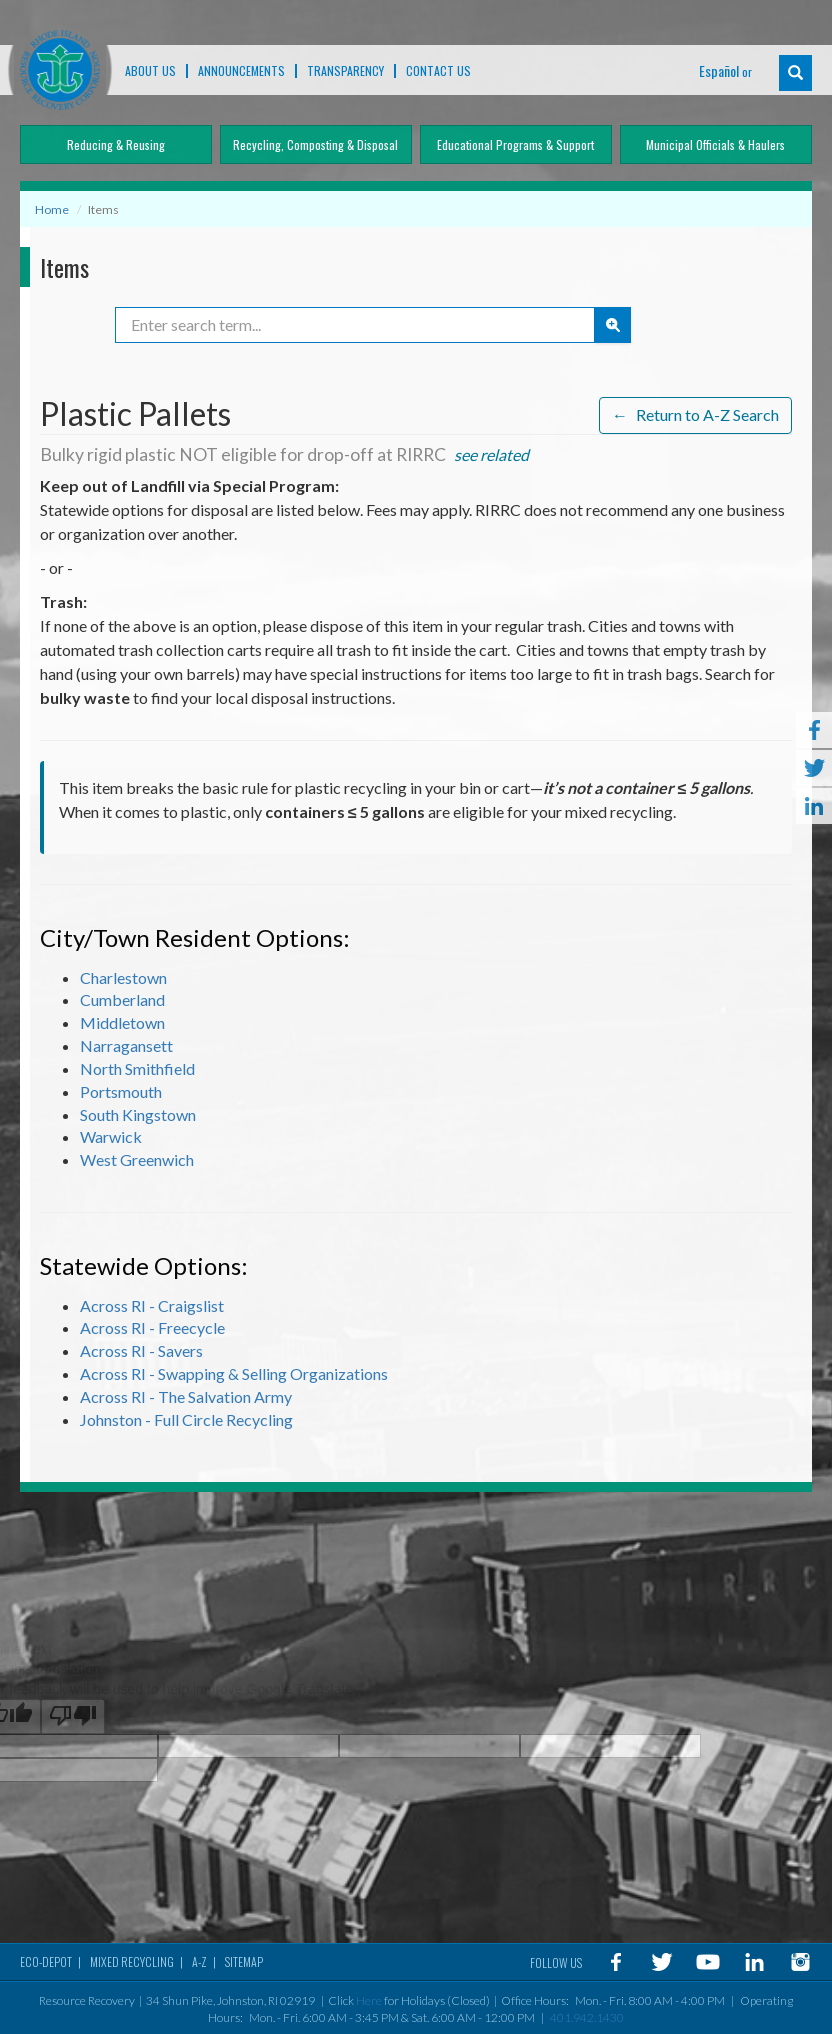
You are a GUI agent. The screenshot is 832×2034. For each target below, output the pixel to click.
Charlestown (123, 972)
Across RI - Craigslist (152, 1300)
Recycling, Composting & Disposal (315, 144)
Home (52, 209)
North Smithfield (137, 1064)
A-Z (199, 1958)
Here (369, 1997)
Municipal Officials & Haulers (715, 144)
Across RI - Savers (141, 1346)
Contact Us (438, 71)
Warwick (111, 1132)
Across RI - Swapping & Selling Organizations (234, 1369)
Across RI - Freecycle (152, 1323)
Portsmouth (121, 1087)
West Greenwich (137, 1155)
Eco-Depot (46, 1958)
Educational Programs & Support (515, 144)
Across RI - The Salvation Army (186, 1392)
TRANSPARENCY (345, 71)
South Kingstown (138, 1110)
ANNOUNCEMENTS (241, 71)
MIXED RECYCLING (132, 1958)
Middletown (122, 1018)
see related (491, 451)
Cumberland (122, 995)
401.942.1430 (587, 2014)
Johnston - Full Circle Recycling (186, 1415)
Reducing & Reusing (116, 144)
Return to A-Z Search (695, 411)
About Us (150, 71)
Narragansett (126, 1041)
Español (719, 70)
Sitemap (244, 1958)
